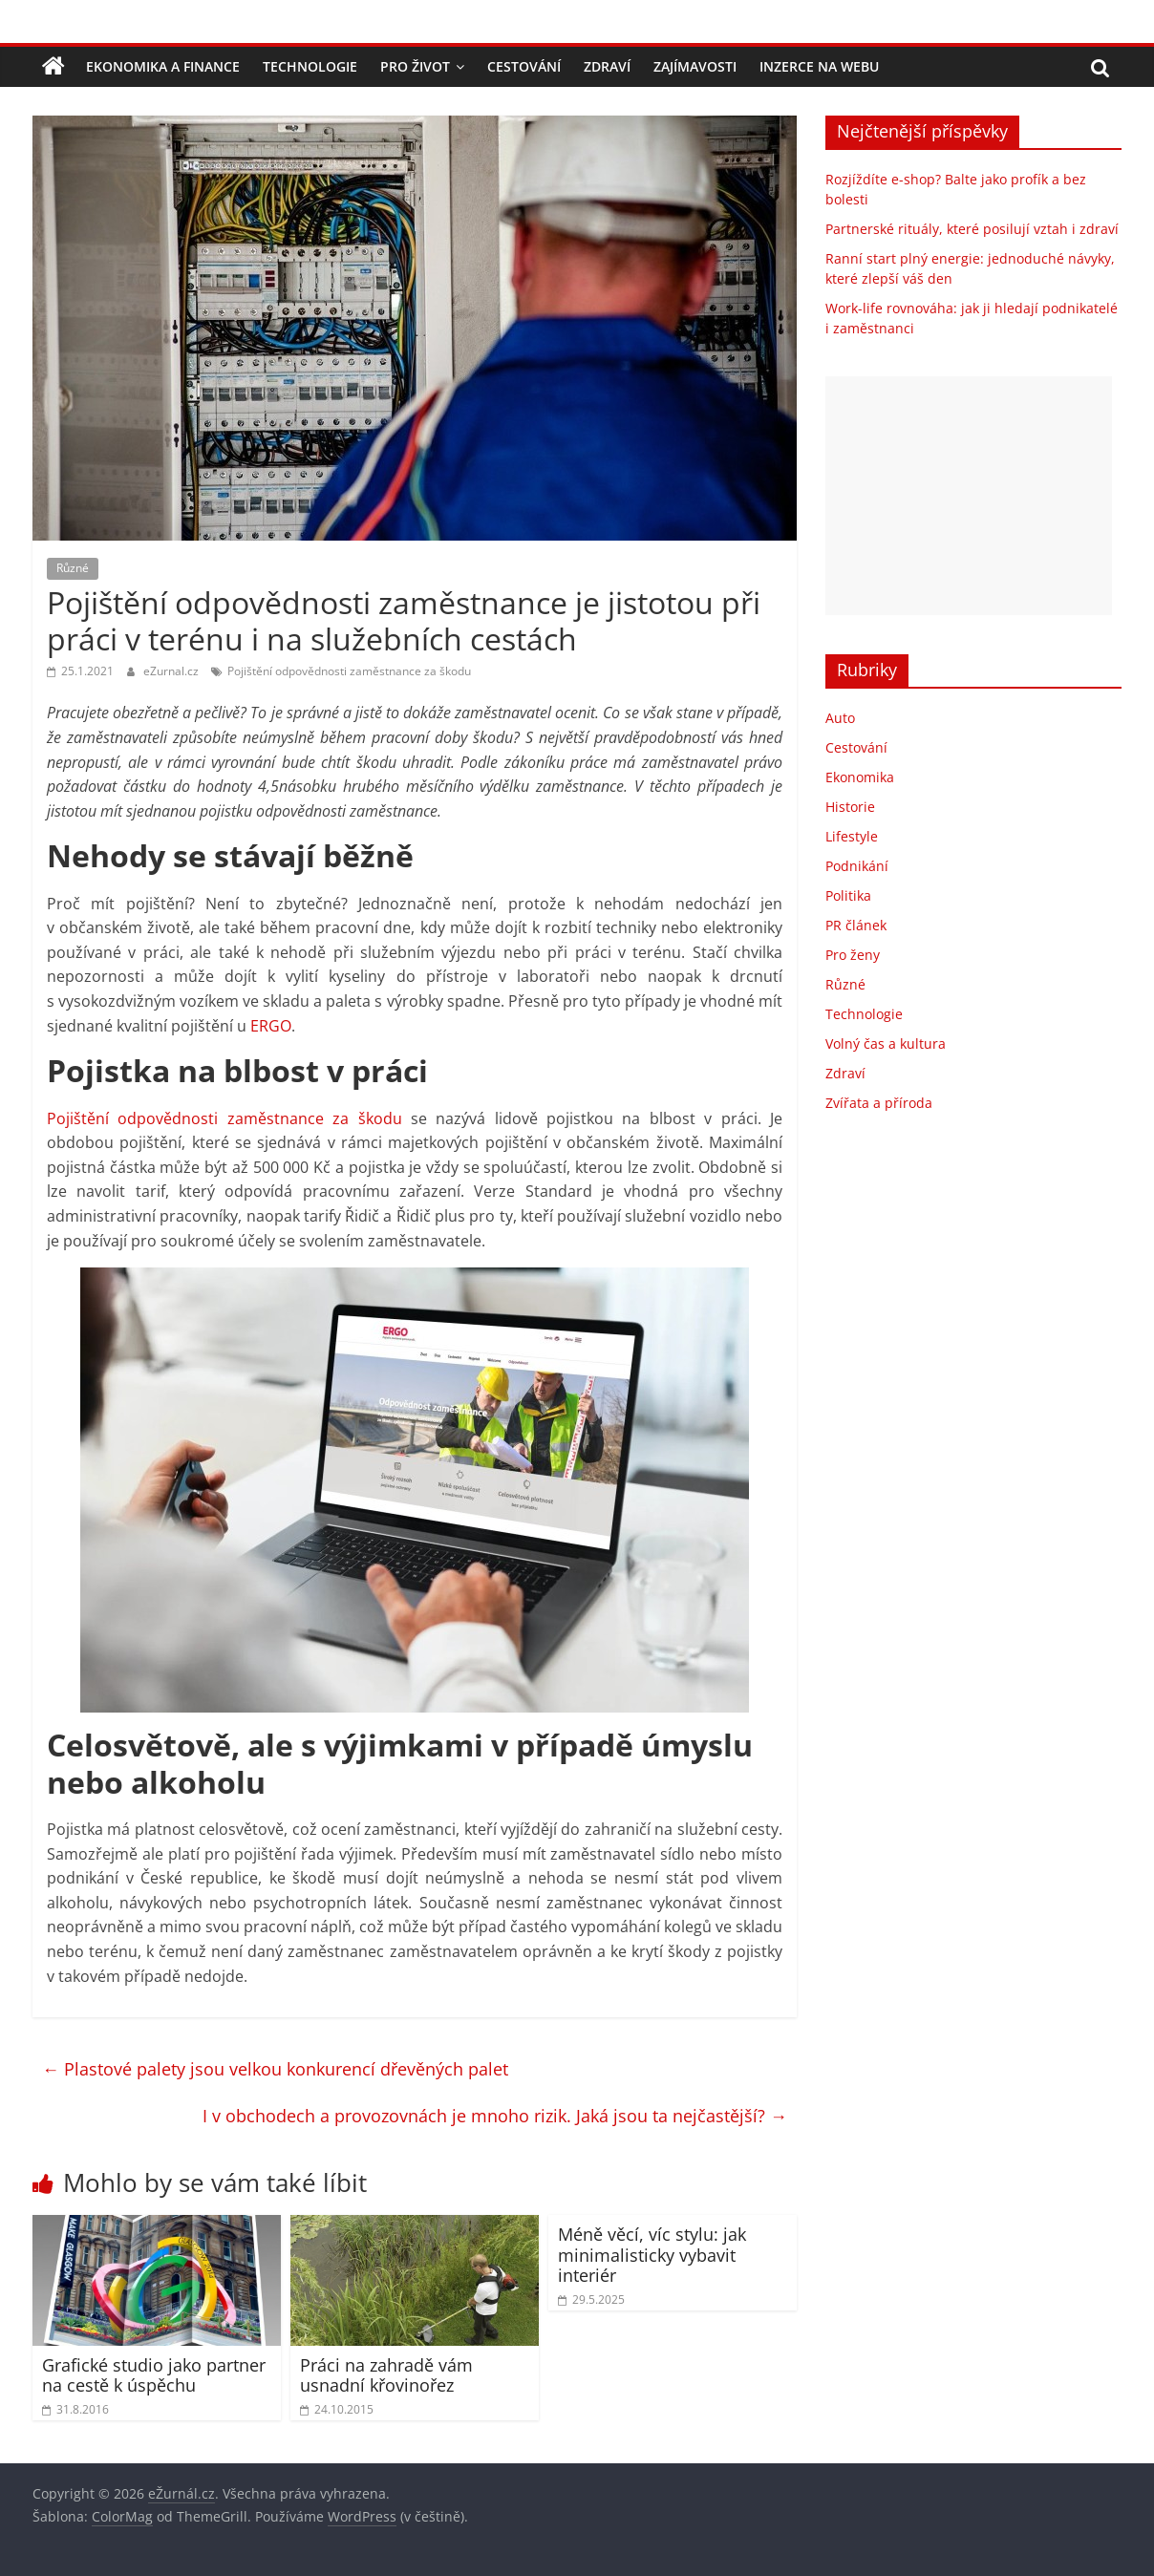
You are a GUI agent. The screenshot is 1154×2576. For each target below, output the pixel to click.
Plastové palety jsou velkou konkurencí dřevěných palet (275, 2068)
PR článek (856, 925)
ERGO (270, 1025)
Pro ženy (852, 955)
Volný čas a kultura (885, 1043)
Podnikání (856, 866)
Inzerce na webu (819, 66)
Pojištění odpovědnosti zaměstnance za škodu (349, 671)
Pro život (415, 66)
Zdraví (607, 66)
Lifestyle (851, 836)
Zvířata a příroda (878, 1103)
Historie (850, 807)
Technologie (310, 66)
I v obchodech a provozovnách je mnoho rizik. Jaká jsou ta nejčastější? (495, 2115)
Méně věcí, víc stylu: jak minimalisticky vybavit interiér (652, 2255)
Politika (848, 895)
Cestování (524, 66)
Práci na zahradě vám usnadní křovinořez (386, 2375)
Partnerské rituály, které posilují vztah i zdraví (972, 229)
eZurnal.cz (172, 671)
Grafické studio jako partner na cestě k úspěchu (154, 2375)
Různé (72, 568)
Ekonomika (859, 777)
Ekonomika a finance (163, 66)
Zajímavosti (695, 66)
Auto (840, 718)
